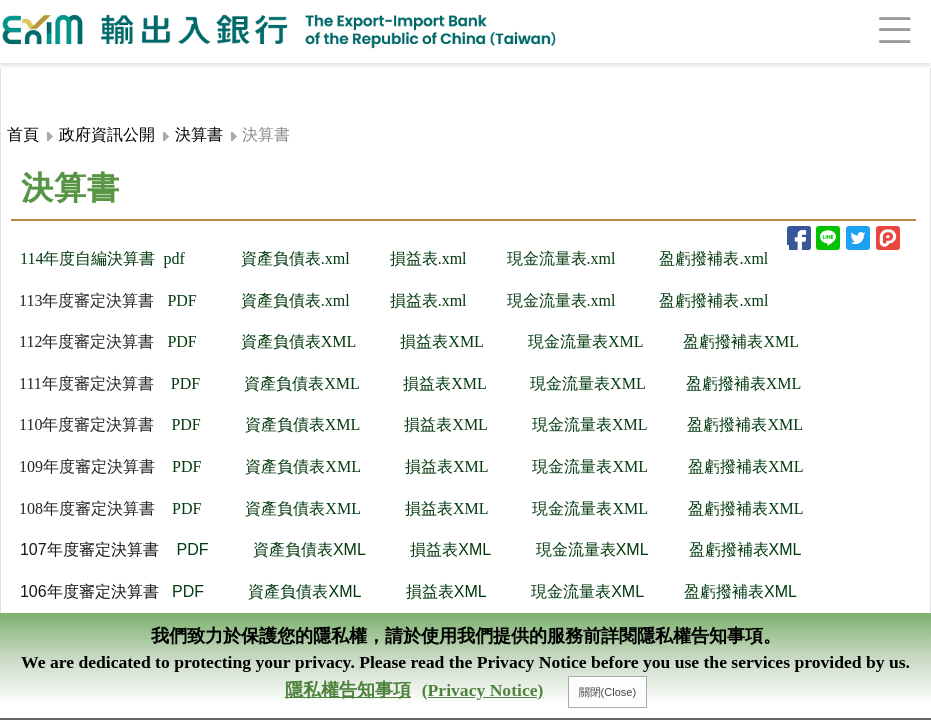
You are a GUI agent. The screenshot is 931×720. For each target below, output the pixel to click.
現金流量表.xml (561, 258)
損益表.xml (428, 300)
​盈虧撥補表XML (741, 341)
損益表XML (442, 341)
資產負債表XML (299, 341)
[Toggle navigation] (871, 31)
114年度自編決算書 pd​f (102, 258)
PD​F (181, 341)
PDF (181, 300)
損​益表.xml (428, 258)
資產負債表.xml (295, 258)
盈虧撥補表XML (744, 383)
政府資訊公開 (107, 134)
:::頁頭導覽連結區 (57, 79)
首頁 (23, 134)
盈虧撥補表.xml (713, 258)
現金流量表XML (586, 341)
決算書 (199, 134)
